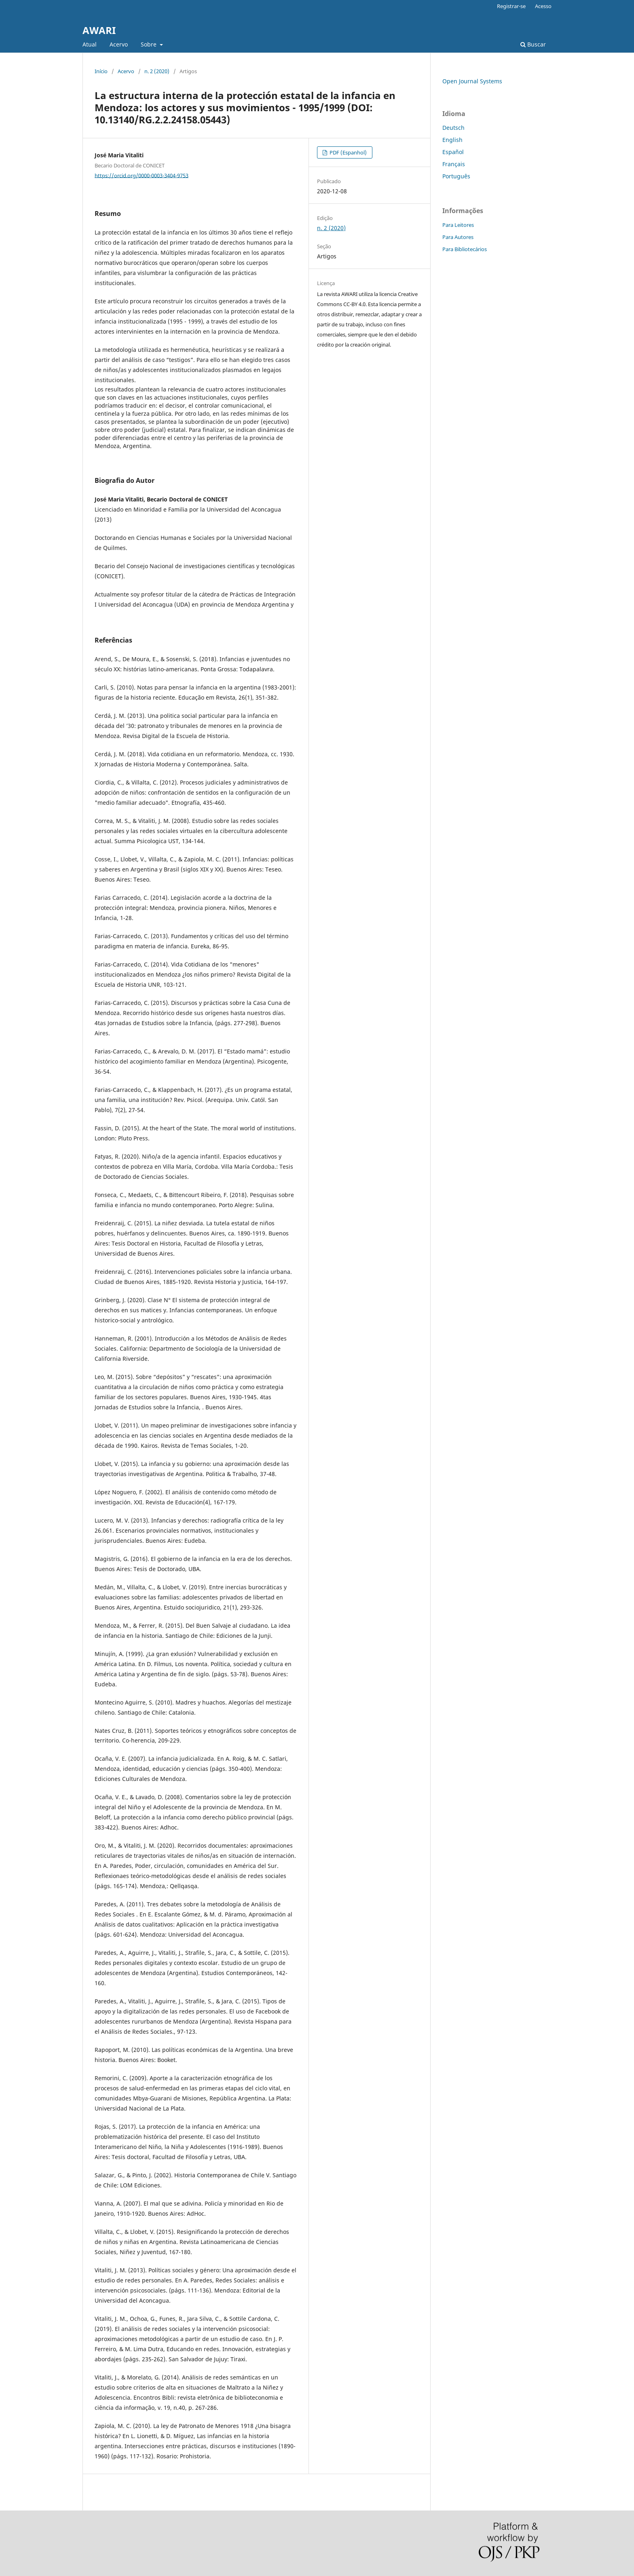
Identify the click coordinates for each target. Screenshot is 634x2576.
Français (453, 164)
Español (453, 152)
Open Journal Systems (472, 81)
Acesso (543, 6)
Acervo (119, 44)
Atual (89, 44)
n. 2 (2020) (156, 71)
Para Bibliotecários (464, 249)
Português (456, 176)
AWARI (99, 30)
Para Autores (457, 237)
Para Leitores (458, 224)
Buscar (533, 44)
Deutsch (453, 127)
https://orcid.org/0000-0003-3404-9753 (141, 175)
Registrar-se (511, 6)
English (452, 140)
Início (101, 71)
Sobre (149, 44)
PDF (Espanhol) (347, 152)
